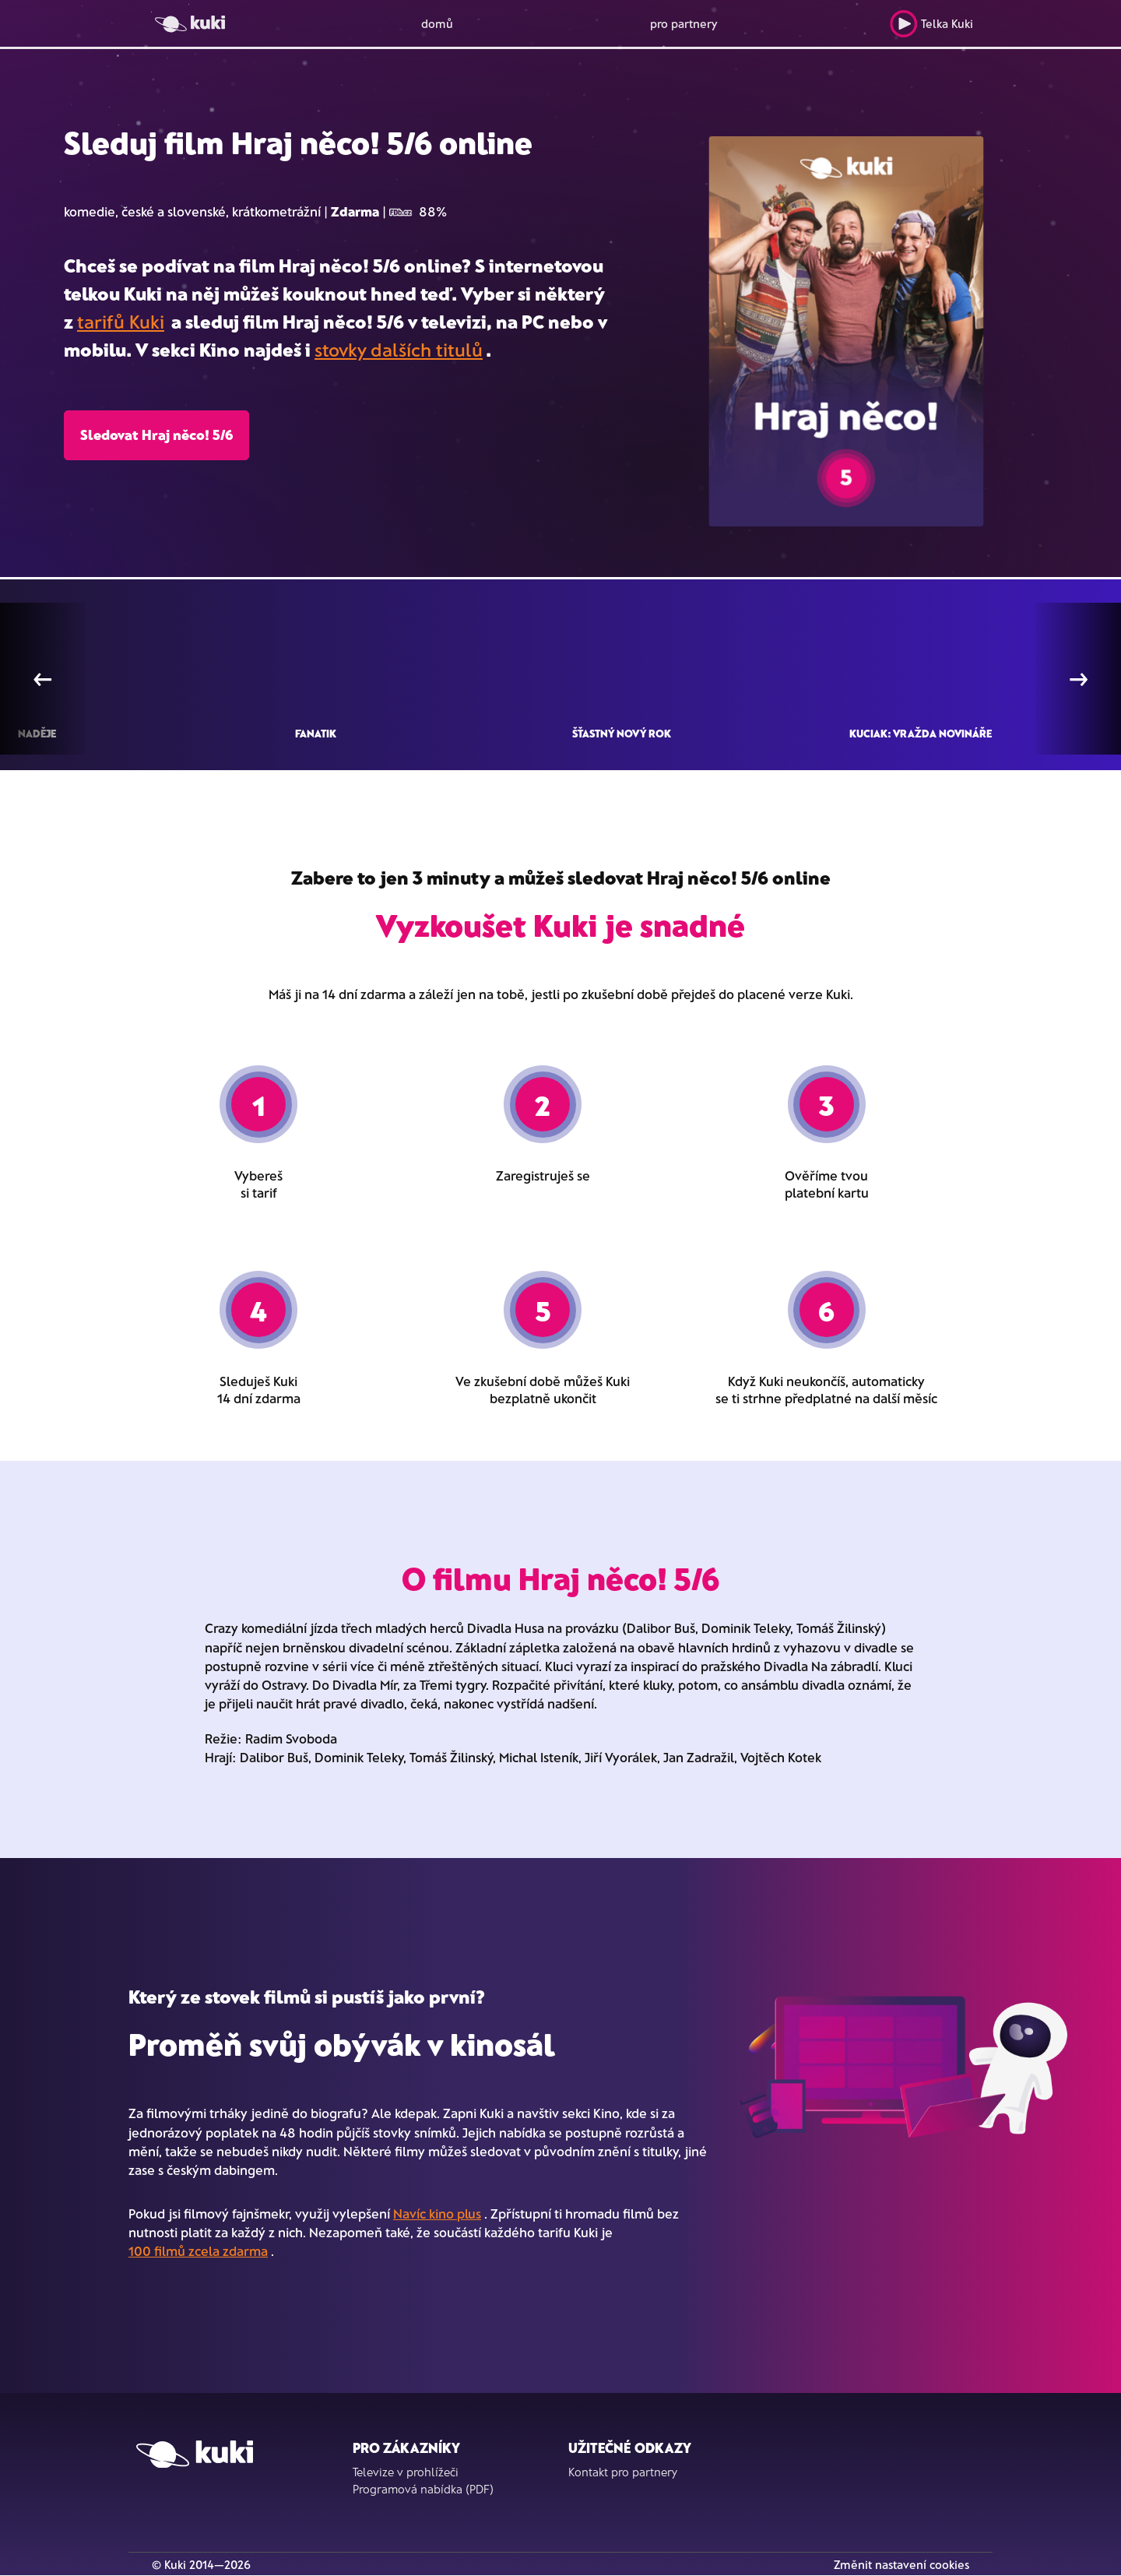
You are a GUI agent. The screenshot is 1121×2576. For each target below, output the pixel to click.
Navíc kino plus (437, 2213)
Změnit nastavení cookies (901, 2564)
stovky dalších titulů (399, 349)
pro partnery (684, 23)
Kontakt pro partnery (622, 2472)
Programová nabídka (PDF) (423, 2489)
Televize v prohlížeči (406, 2472)
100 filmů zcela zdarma (198, 2250)
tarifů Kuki (120, 321)
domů (437, 23)
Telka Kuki (931, 23)
